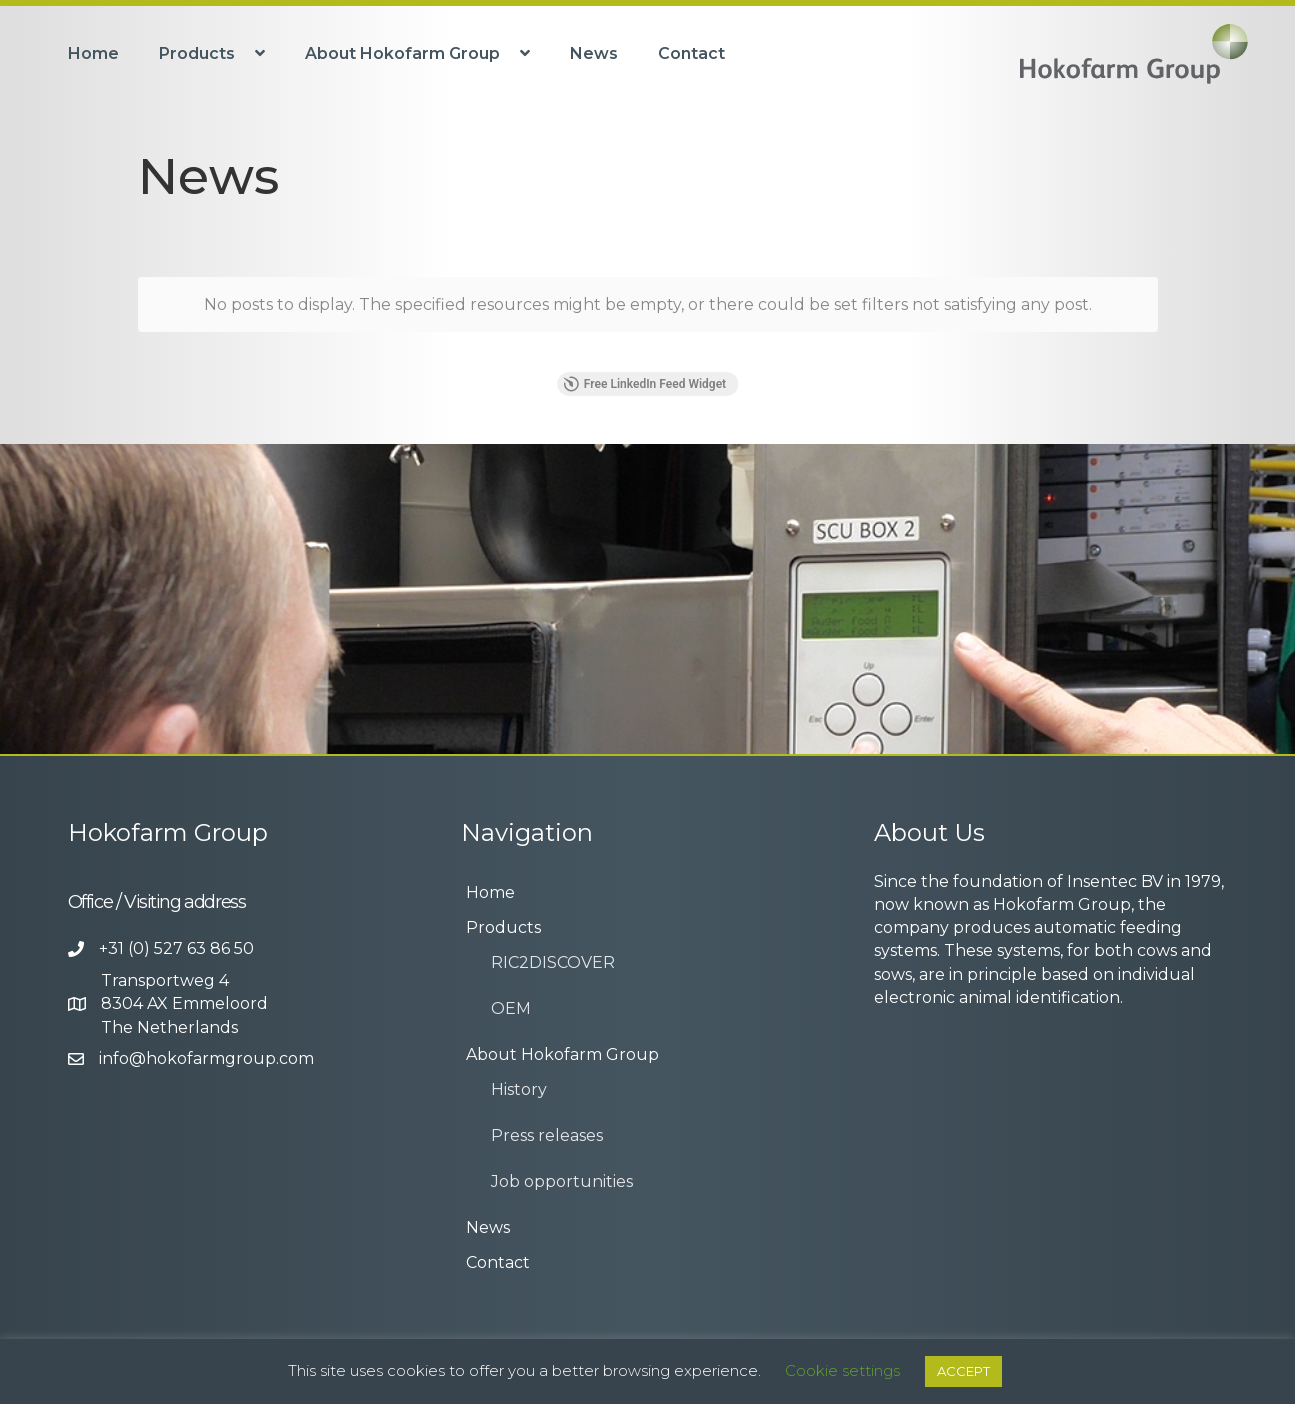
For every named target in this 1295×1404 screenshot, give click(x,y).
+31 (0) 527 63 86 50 (176, 948)
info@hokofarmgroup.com (206, 1058)
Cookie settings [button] (842, 1370)
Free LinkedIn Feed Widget (644, 384)
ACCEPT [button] (963, 1371)
